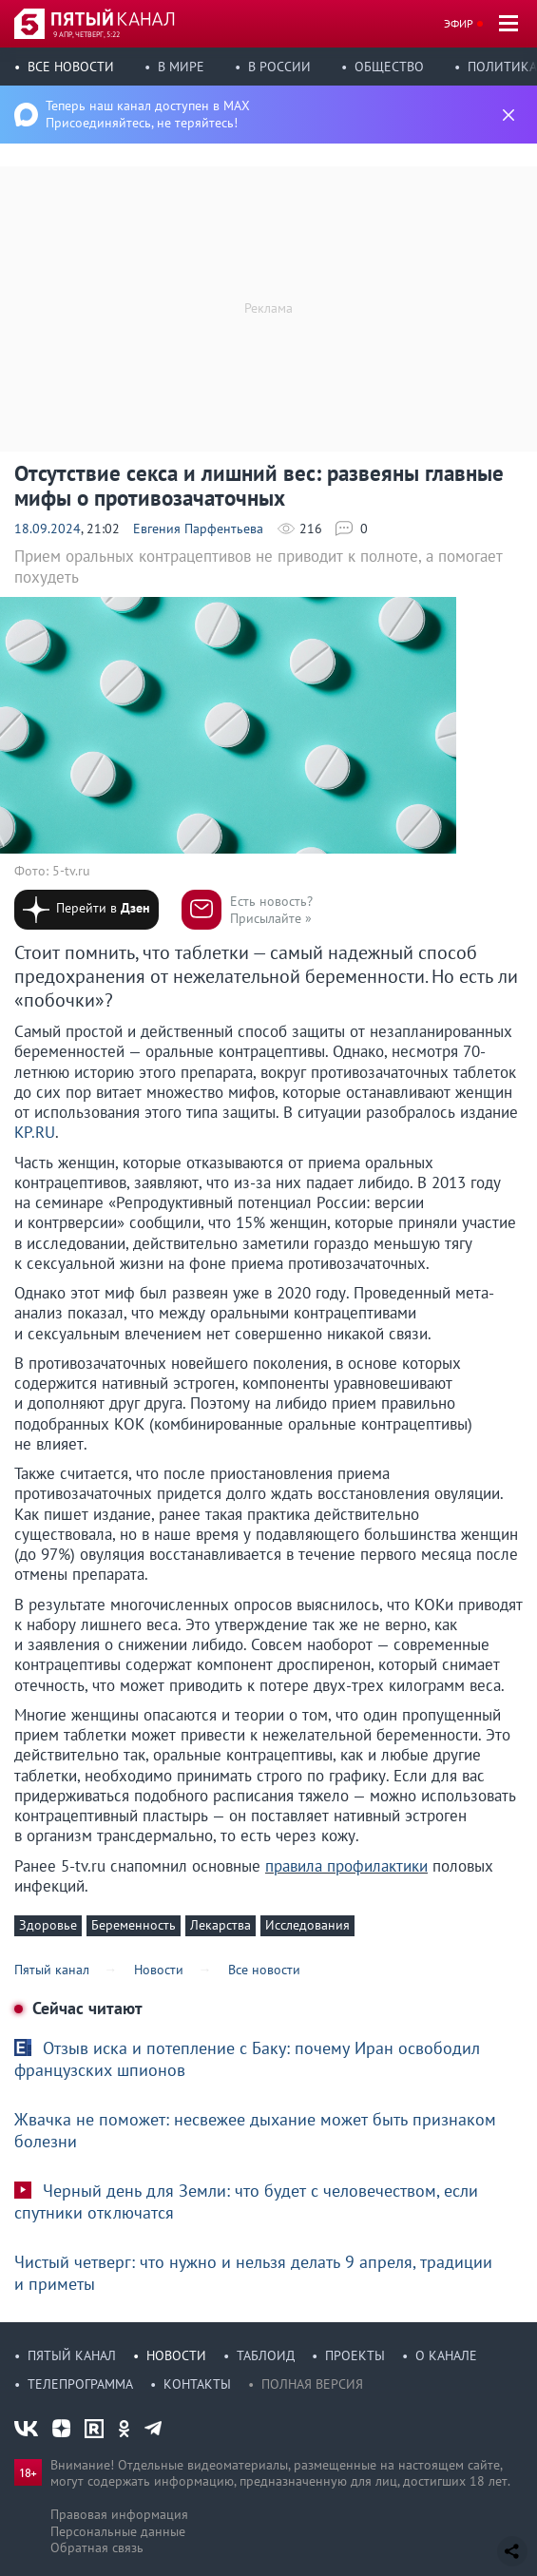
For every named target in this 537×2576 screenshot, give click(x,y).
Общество (389, 66)
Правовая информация (119, 2514)
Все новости (71, 66)
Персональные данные (117, 2531)
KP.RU (34, 1132)
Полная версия (312, 2384)
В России (279, 66)
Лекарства (220, 1924)
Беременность (133, 1924)
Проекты (355, 2355)
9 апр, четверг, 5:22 (86, 34)
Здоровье (48, 1924)
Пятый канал (72, 2355)
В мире (181, 66)
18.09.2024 (47, 528)
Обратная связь (97, 2547)
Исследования (307, 1924)
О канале (446, 2355)
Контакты (197, 2384)
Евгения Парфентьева (198, 528)
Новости (176, 2355)
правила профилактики (346, 1865)
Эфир (458, 23)
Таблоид (266, 2355)
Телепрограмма (80, 2384)
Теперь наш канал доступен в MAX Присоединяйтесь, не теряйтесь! (148, 114)
